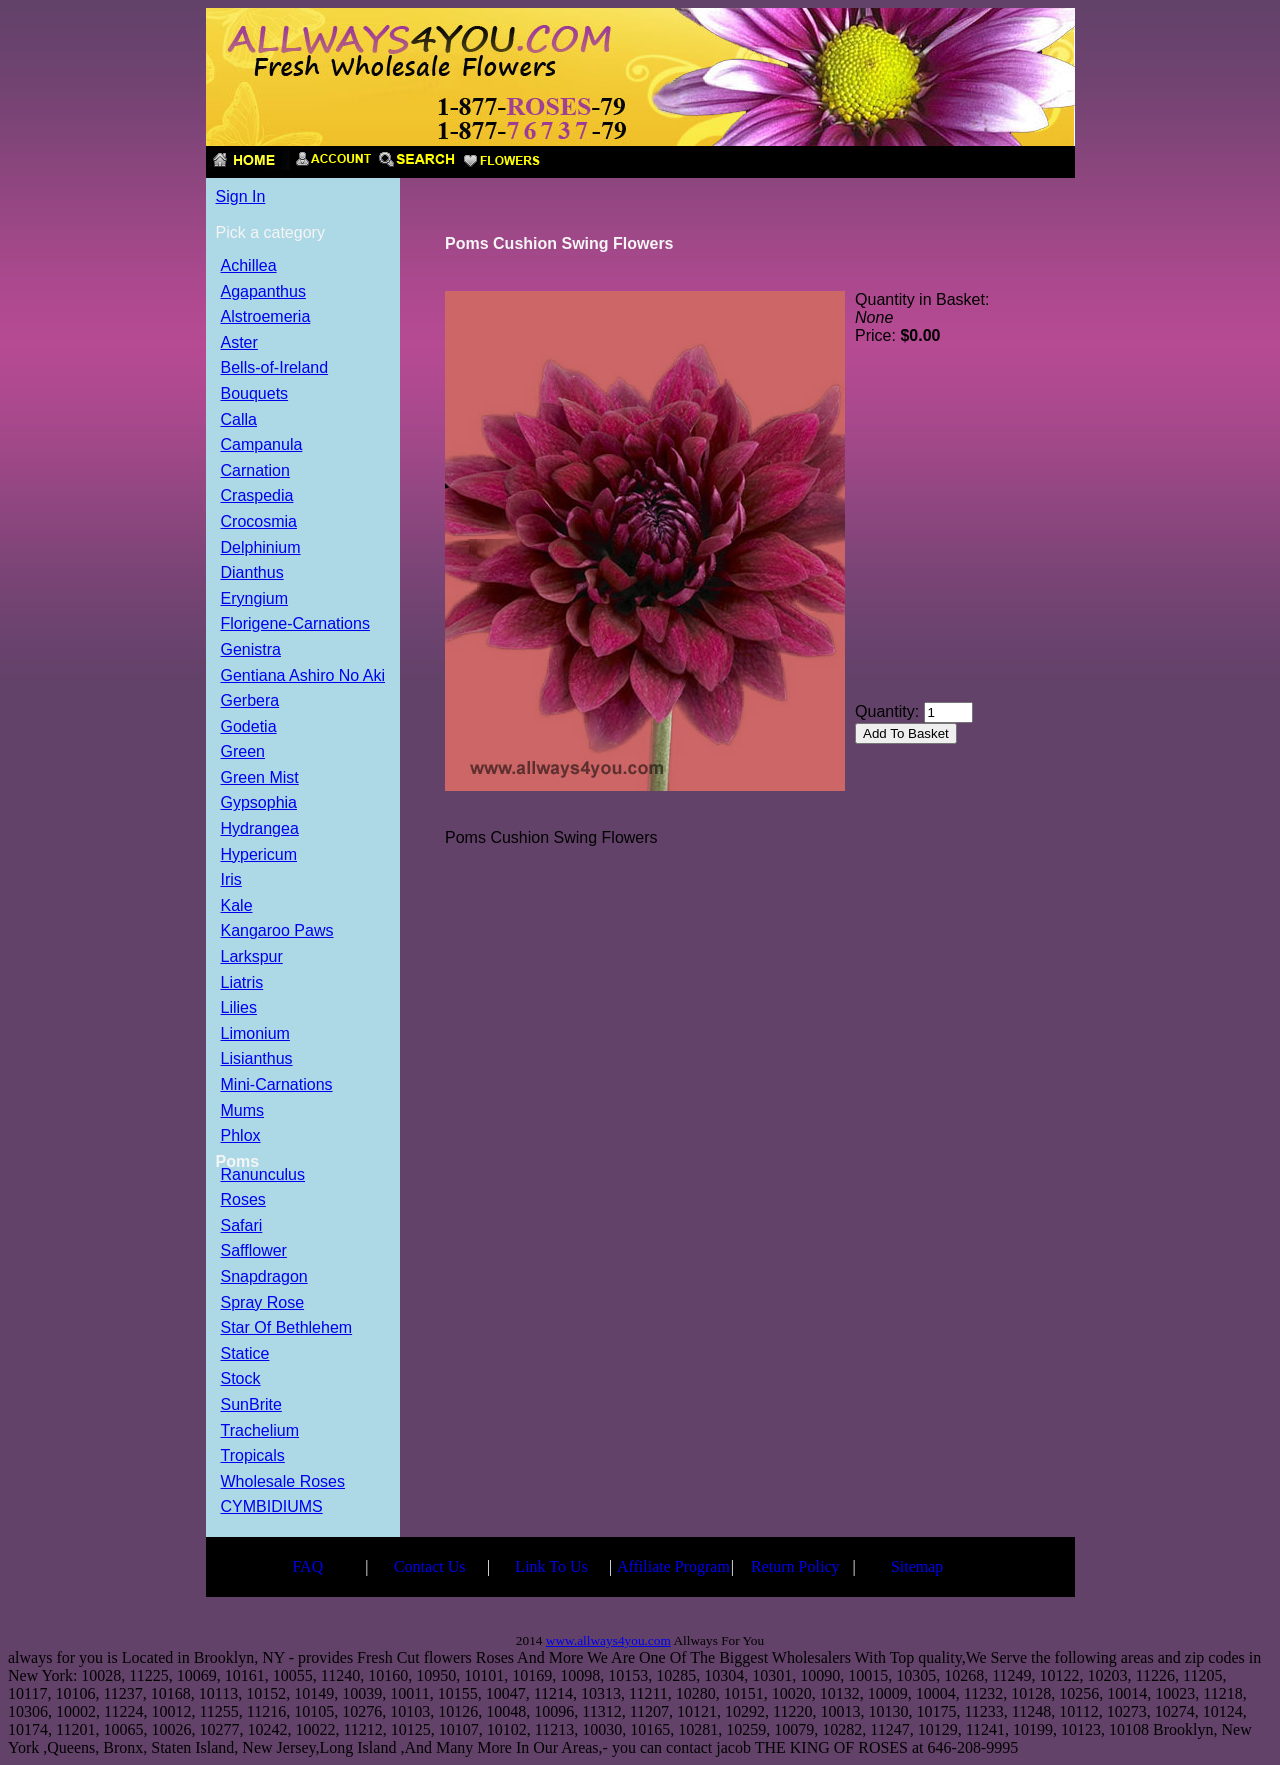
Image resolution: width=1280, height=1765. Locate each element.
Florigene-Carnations (295, 624)
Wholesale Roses (283, 1482)
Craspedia (257, 496)
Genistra (251, 650)
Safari (242, 1226)
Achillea (249, 266)
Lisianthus (257, 1059)
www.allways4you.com (608, 1640)
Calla (239, 420)
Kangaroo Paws (277, 931)
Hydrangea (260, 829)
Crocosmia (259, 522)
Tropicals (253, 1456)
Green (243, 752)
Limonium (255, 1034)
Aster (239, 343)
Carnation (255, 471)
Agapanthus (263, 292)
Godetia (249, 727)
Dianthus (252, 573)
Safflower (254, 1251)
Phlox (241, 1136)
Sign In (241, 196)
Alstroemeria (266, 317)
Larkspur (252, 957)
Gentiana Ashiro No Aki (303, 676)
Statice (245, 1354)
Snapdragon (264, 1277)
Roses (243, 1200)
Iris (231, 880)
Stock (241, 1379)
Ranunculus (263, 1175)
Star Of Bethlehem (287, 1328)
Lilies (239, 1008)
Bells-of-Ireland (275, 368)
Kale (237, 906)
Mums (243, 1111)
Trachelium (260, 1431)
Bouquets (255, 394)
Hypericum (259, 855)
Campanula (262, 445)
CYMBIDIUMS (272, 1507)
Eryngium (255, 599)
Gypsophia (259, 803)
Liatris (242, 983)
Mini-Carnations (277, 1085)
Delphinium (261, 548)
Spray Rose (263, 1303)
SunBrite (251, 1405)
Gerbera (250, 701)
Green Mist (260, 778)
